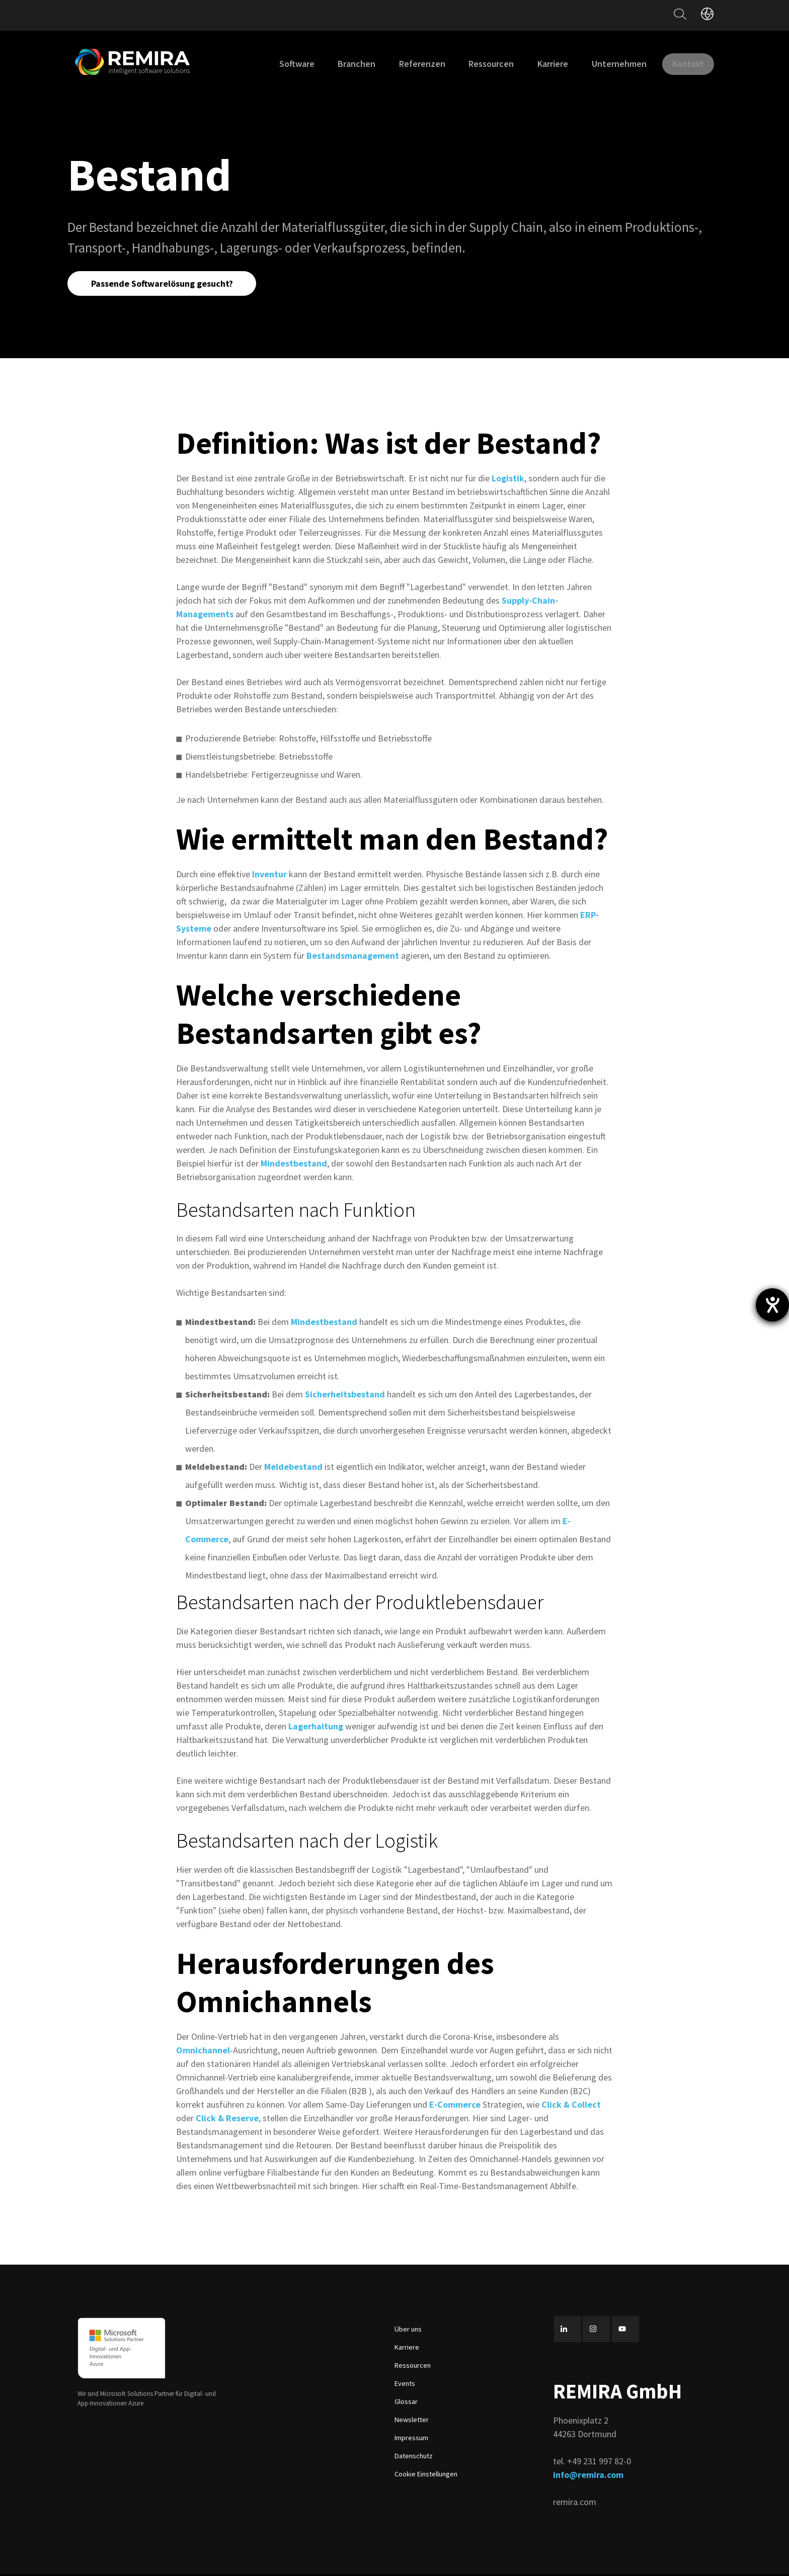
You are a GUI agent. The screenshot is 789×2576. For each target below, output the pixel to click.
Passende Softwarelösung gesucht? (163, 284)
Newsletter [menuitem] (412, 2421)
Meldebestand (293, 1468)
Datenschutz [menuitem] (414, 2457)
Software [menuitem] (284, 63)
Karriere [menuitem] (540, 63)
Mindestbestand (294, 1165)
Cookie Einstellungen (426, 2475)
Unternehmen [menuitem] (606, 63)
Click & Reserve (227, 2119)
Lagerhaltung (315, 1727)
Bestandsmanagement (352, 957)
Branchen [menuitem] (344, 63)
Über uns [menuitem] (408, 2330)
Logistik (508, 479)
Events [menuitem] (405, 2384)
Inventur (270, 875)
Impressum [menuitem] (411, 2439)
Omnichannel (203, 2051)
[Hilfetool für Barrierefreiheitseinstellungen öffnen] (772, 1304)
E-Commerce (455, 2106)
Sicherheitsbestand (345, 1395)
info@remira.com (588, 2476)
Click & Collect (571, 2106)
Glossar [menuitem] (406, 2402)
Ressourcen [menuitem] (479, 63)
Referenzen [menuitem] (410, 63)
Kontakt (682, 63)
